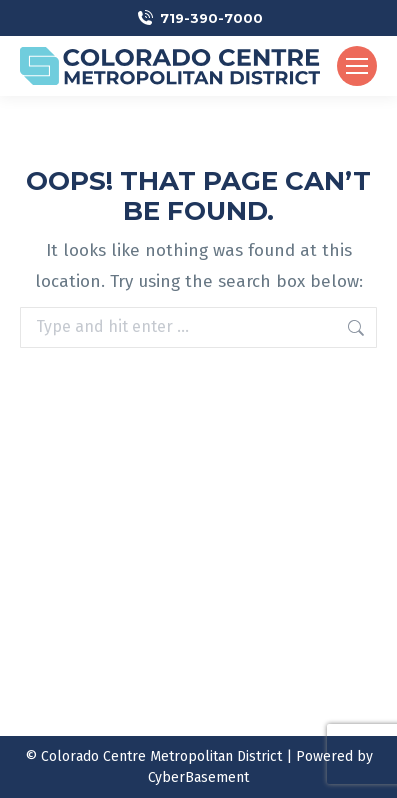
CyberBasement (198, 777)
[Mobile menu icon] (357, 66)
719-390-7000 (211, 18)
